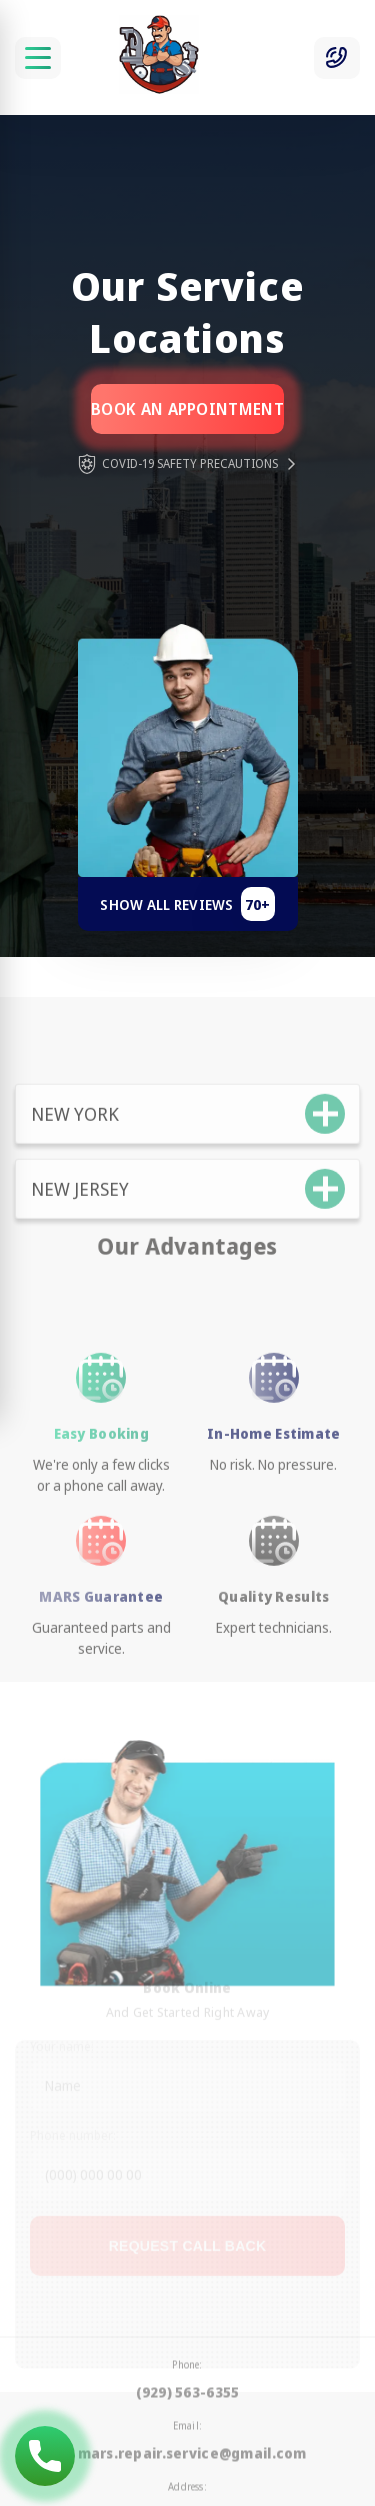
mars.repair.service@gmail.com (192, 2420)
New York (75, 1144)
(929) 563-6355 (188, 2359)
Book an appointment (187, 409)
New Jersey (80, 1219)
